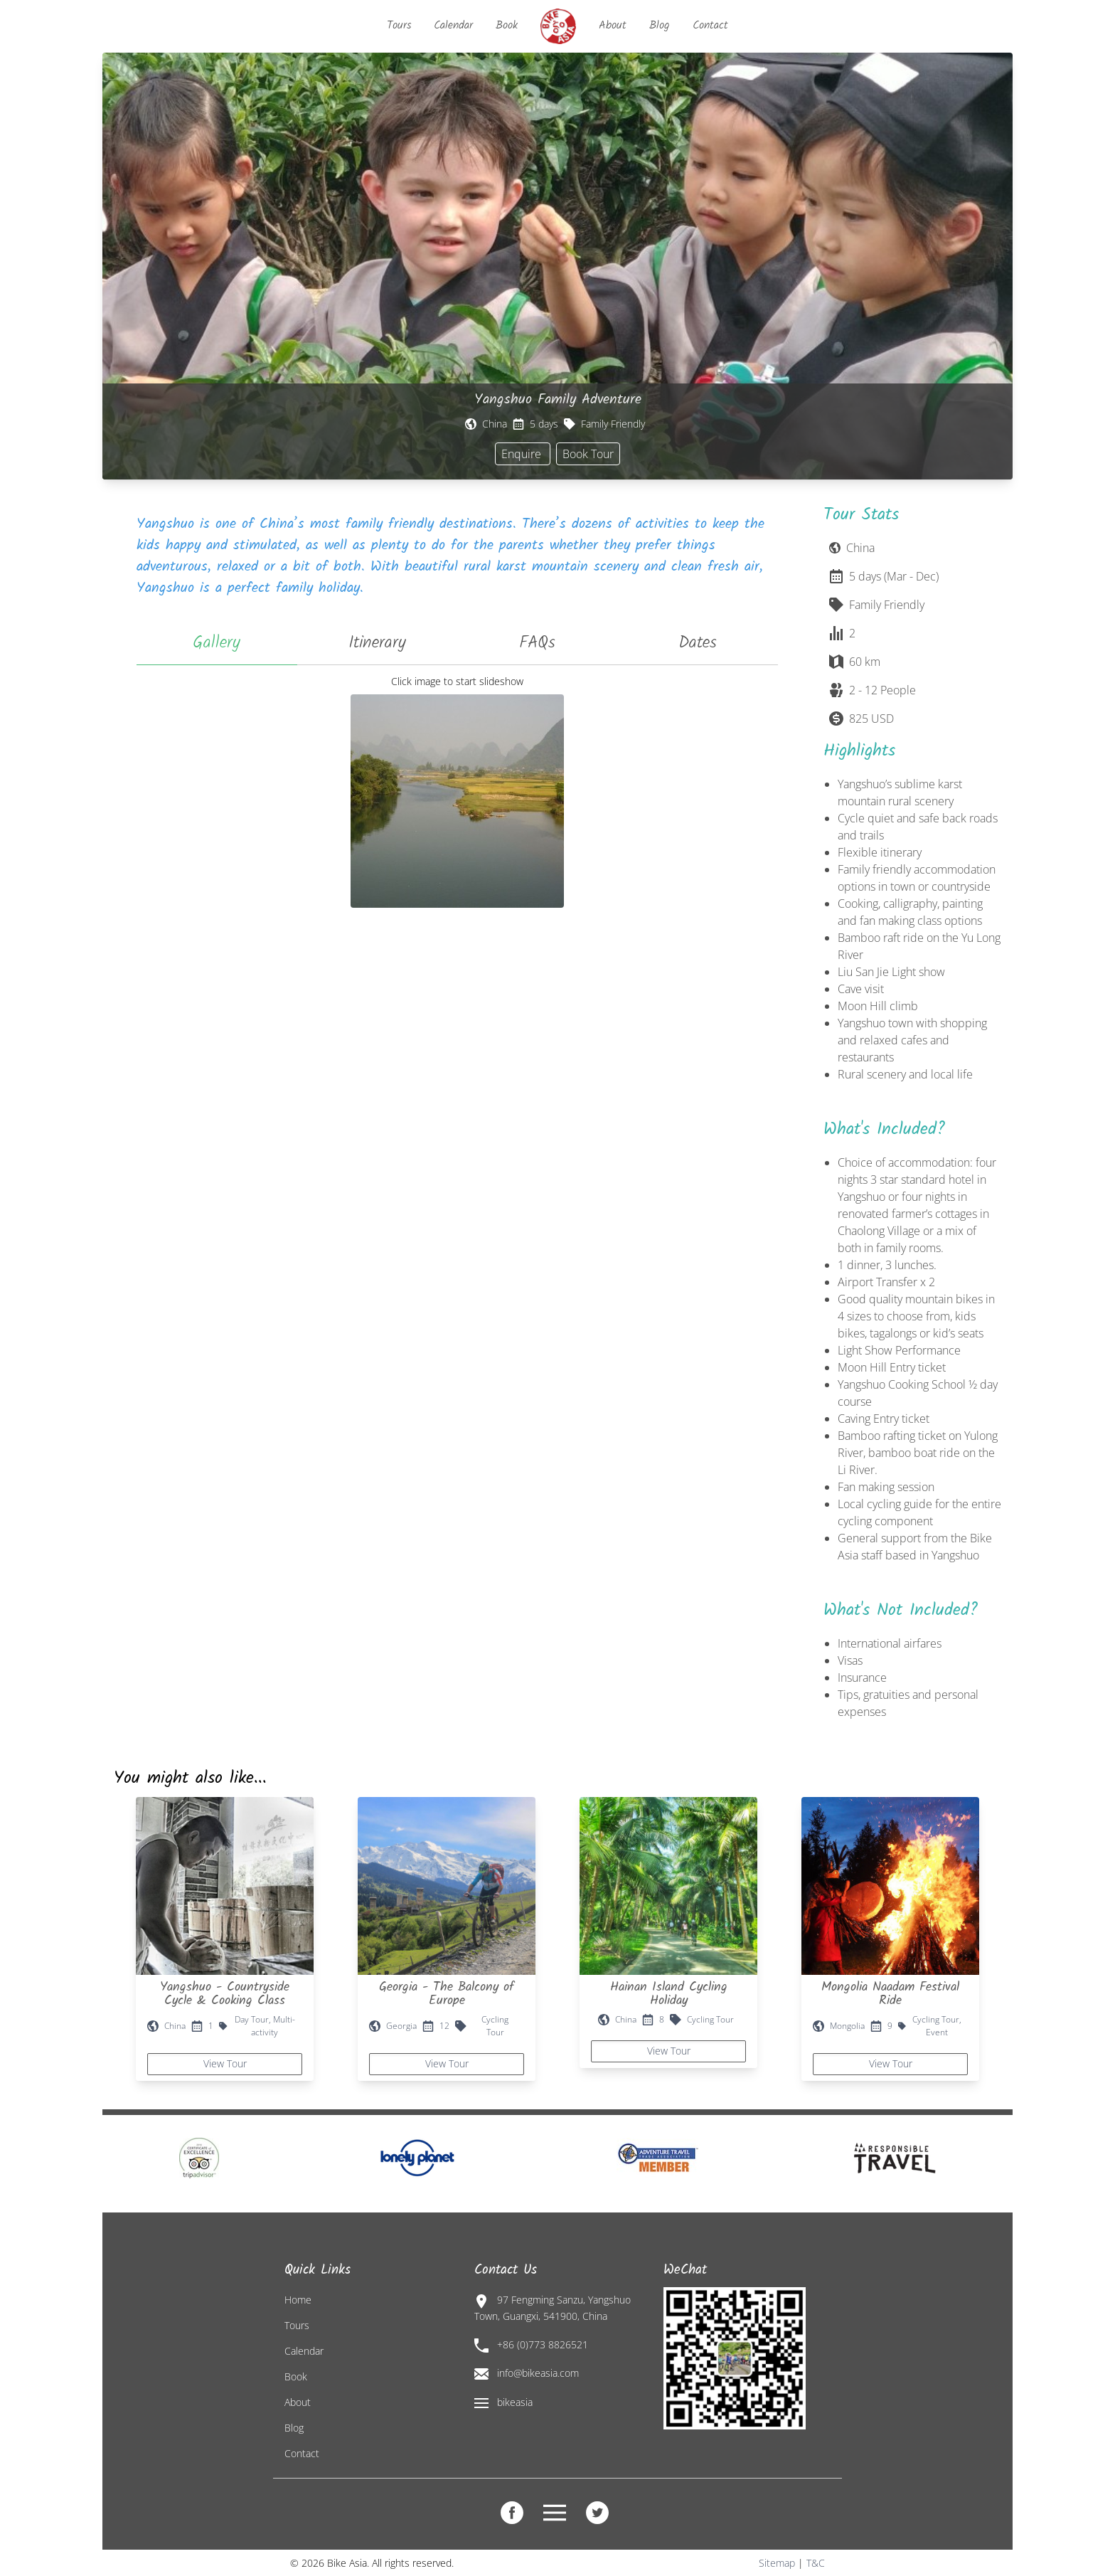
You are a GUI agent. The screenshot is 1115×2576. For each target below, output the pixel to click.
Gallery (216, 643)
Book (507, 25)
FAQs (537, 643)
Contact (710, 25)
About (612, 25)
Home (297, 2299)
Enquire (522, 454)
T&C (815, 2563)
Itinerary (377, 643)
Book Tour (588, 454)
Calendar (453, 25)
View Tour (225, 2063)
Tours (399, 25)
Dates (697, 643)
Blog (659, 25)
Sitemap (777, 2563)
